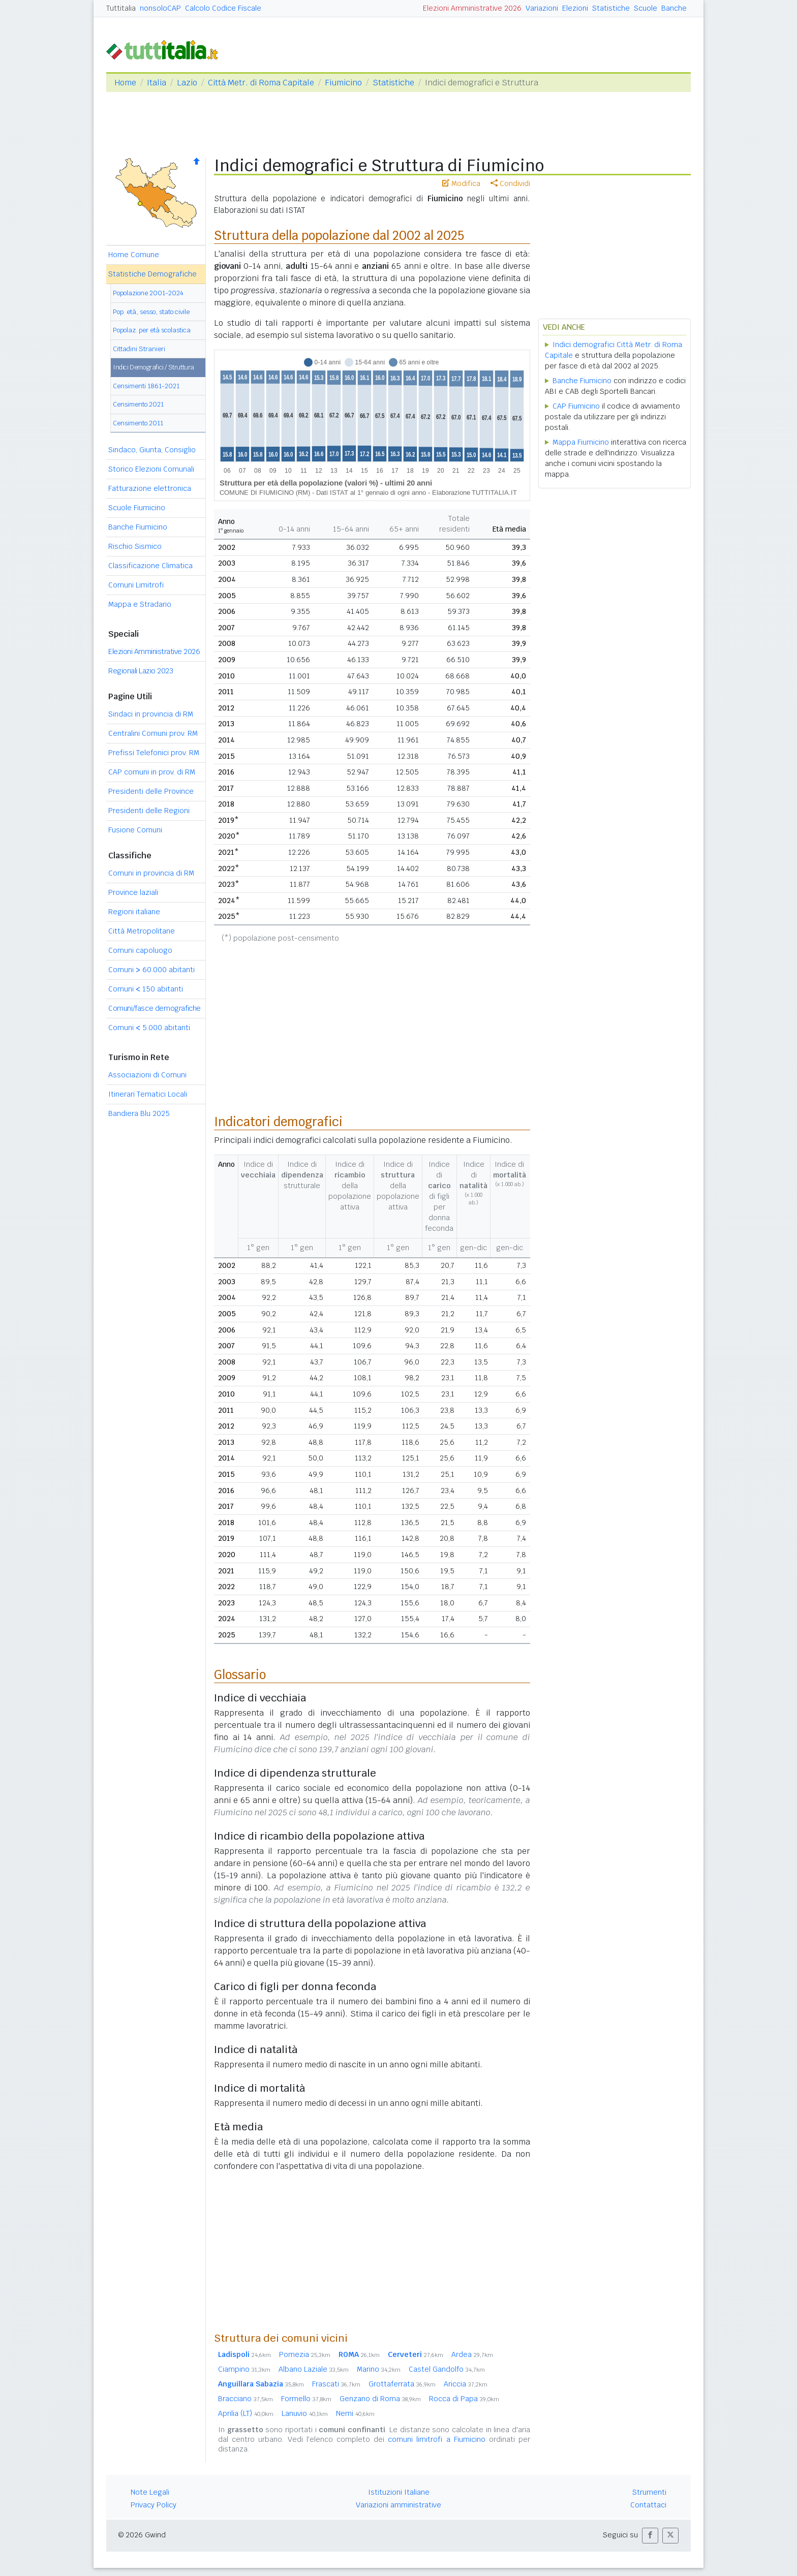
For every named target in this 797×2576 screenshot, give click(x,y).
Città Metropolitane (141, 931)
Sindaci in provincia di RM (150, 714)
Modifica (461, 183)
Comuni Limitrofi (136, 584)
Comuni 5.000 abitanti (149, 1027)
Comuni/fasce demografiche (154, 1008)
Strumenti (649, 2492)
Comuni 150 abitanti (145, 989)
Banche (674, 8)
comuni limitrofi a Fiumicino (436, 2439)
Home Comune (133, 254)
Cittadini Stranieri (139, 349)
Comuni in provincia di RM (151, 873)
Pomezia (304, 2354)
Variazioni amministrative (398, 2504)
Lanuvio (305, 2413)
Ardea (472, 2354)
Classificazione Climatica (150, 565)
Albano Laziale (314, 2369)
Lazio (187, 82)
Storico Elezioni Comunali (151, 469)
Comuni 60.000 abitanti (151, 969)
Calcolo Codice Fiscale (223, 8)
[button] (650, 2535)
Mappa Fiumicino (581, 442)
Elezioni (575, 8)
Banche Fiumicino (137, 527)
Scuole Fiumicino (136, 507)
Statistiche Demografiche (152, 273)
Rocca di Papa (464, 2398)
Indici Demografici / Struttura (153, 367)
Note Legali (150, 2492)
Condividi (510, 183)
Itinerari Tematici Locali (147, 1094)
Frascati (336, 2383)
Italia (156, 82)
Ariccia (465, 2383)
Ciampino (244, 2369)
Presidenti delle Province (151, 791)
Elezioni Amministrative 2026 (472, 8)
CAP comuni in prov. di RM (151, 772)
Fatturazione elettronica (149, 488)
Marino (379, 2369)
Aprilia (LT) (245, 2413)
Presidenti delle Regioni (149, 810)
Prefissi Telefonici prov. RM (153, 752)
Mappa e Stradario (139, 604)
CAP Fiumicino (576, 406)
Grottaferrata (402, 2383)
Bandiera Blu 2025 (139, 1113)
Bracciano (245, 2398)
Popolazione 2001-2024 (148, 293)
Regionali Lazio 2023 (140, 670)
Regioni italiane (134, 911)
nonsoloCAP (160, 8)
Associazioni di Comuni (147, 1074)
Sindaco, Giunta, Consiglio (152, 449)
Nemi (355, 2413)
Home (125, 82)
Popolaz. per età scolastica (152, 330)
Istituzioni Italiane (399, 2492)
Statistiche (611, 8)
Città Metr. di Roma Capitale (261, 82)
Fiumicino (343, 82)
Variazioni (542, 8)
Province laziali (133, 892)
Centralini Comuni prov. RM (153, 733)
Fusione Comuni (135, 829)
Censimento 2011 (138, 423)
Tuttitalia (121, 8)
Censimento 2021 (138, 404)
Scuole (645, 8)
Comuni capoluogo (140, 950)
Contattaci (648, 2504)
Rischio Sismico (135, 546)
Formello (306, 2398)
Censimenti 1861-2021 (146, 386)
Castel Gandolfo (447, 2369)
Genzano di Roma (380, 2398)
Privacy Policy (153, 2504)
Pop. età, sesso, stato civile (151, 311)
